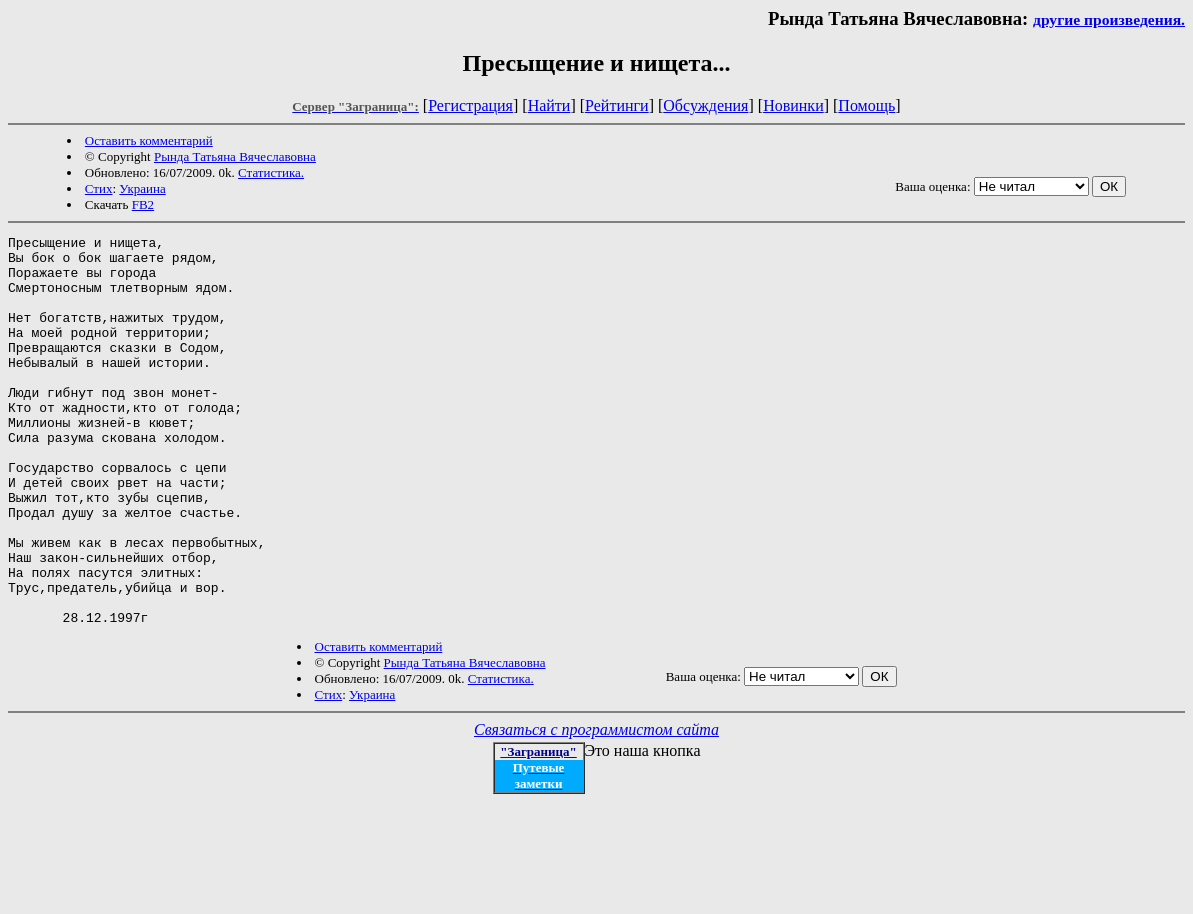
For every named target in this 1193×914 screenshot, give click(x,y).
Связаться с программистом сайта (596, 807)
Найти (549, 105)
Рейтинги (617, 105)
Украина (142, 188)
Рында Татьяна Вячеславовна (235, 156)
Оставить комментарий (149, 140)
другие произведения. (1109, 19)
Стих (99, 188)
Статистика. (271, 172)
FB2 (143, 204)
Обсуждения (705, 105)
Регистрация (470, 105)
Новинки (793, 105)
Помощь (866, 105)
